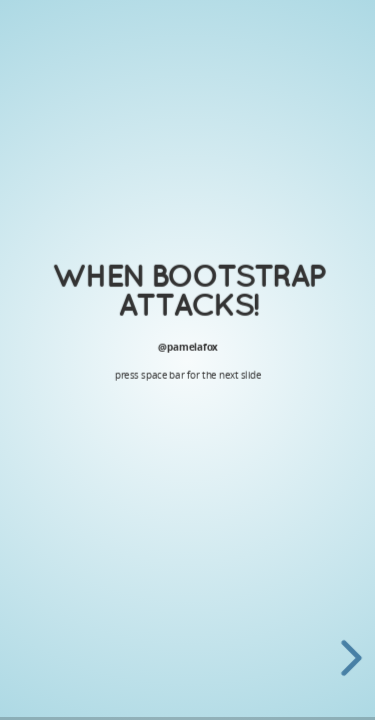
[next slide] (352, 658)
